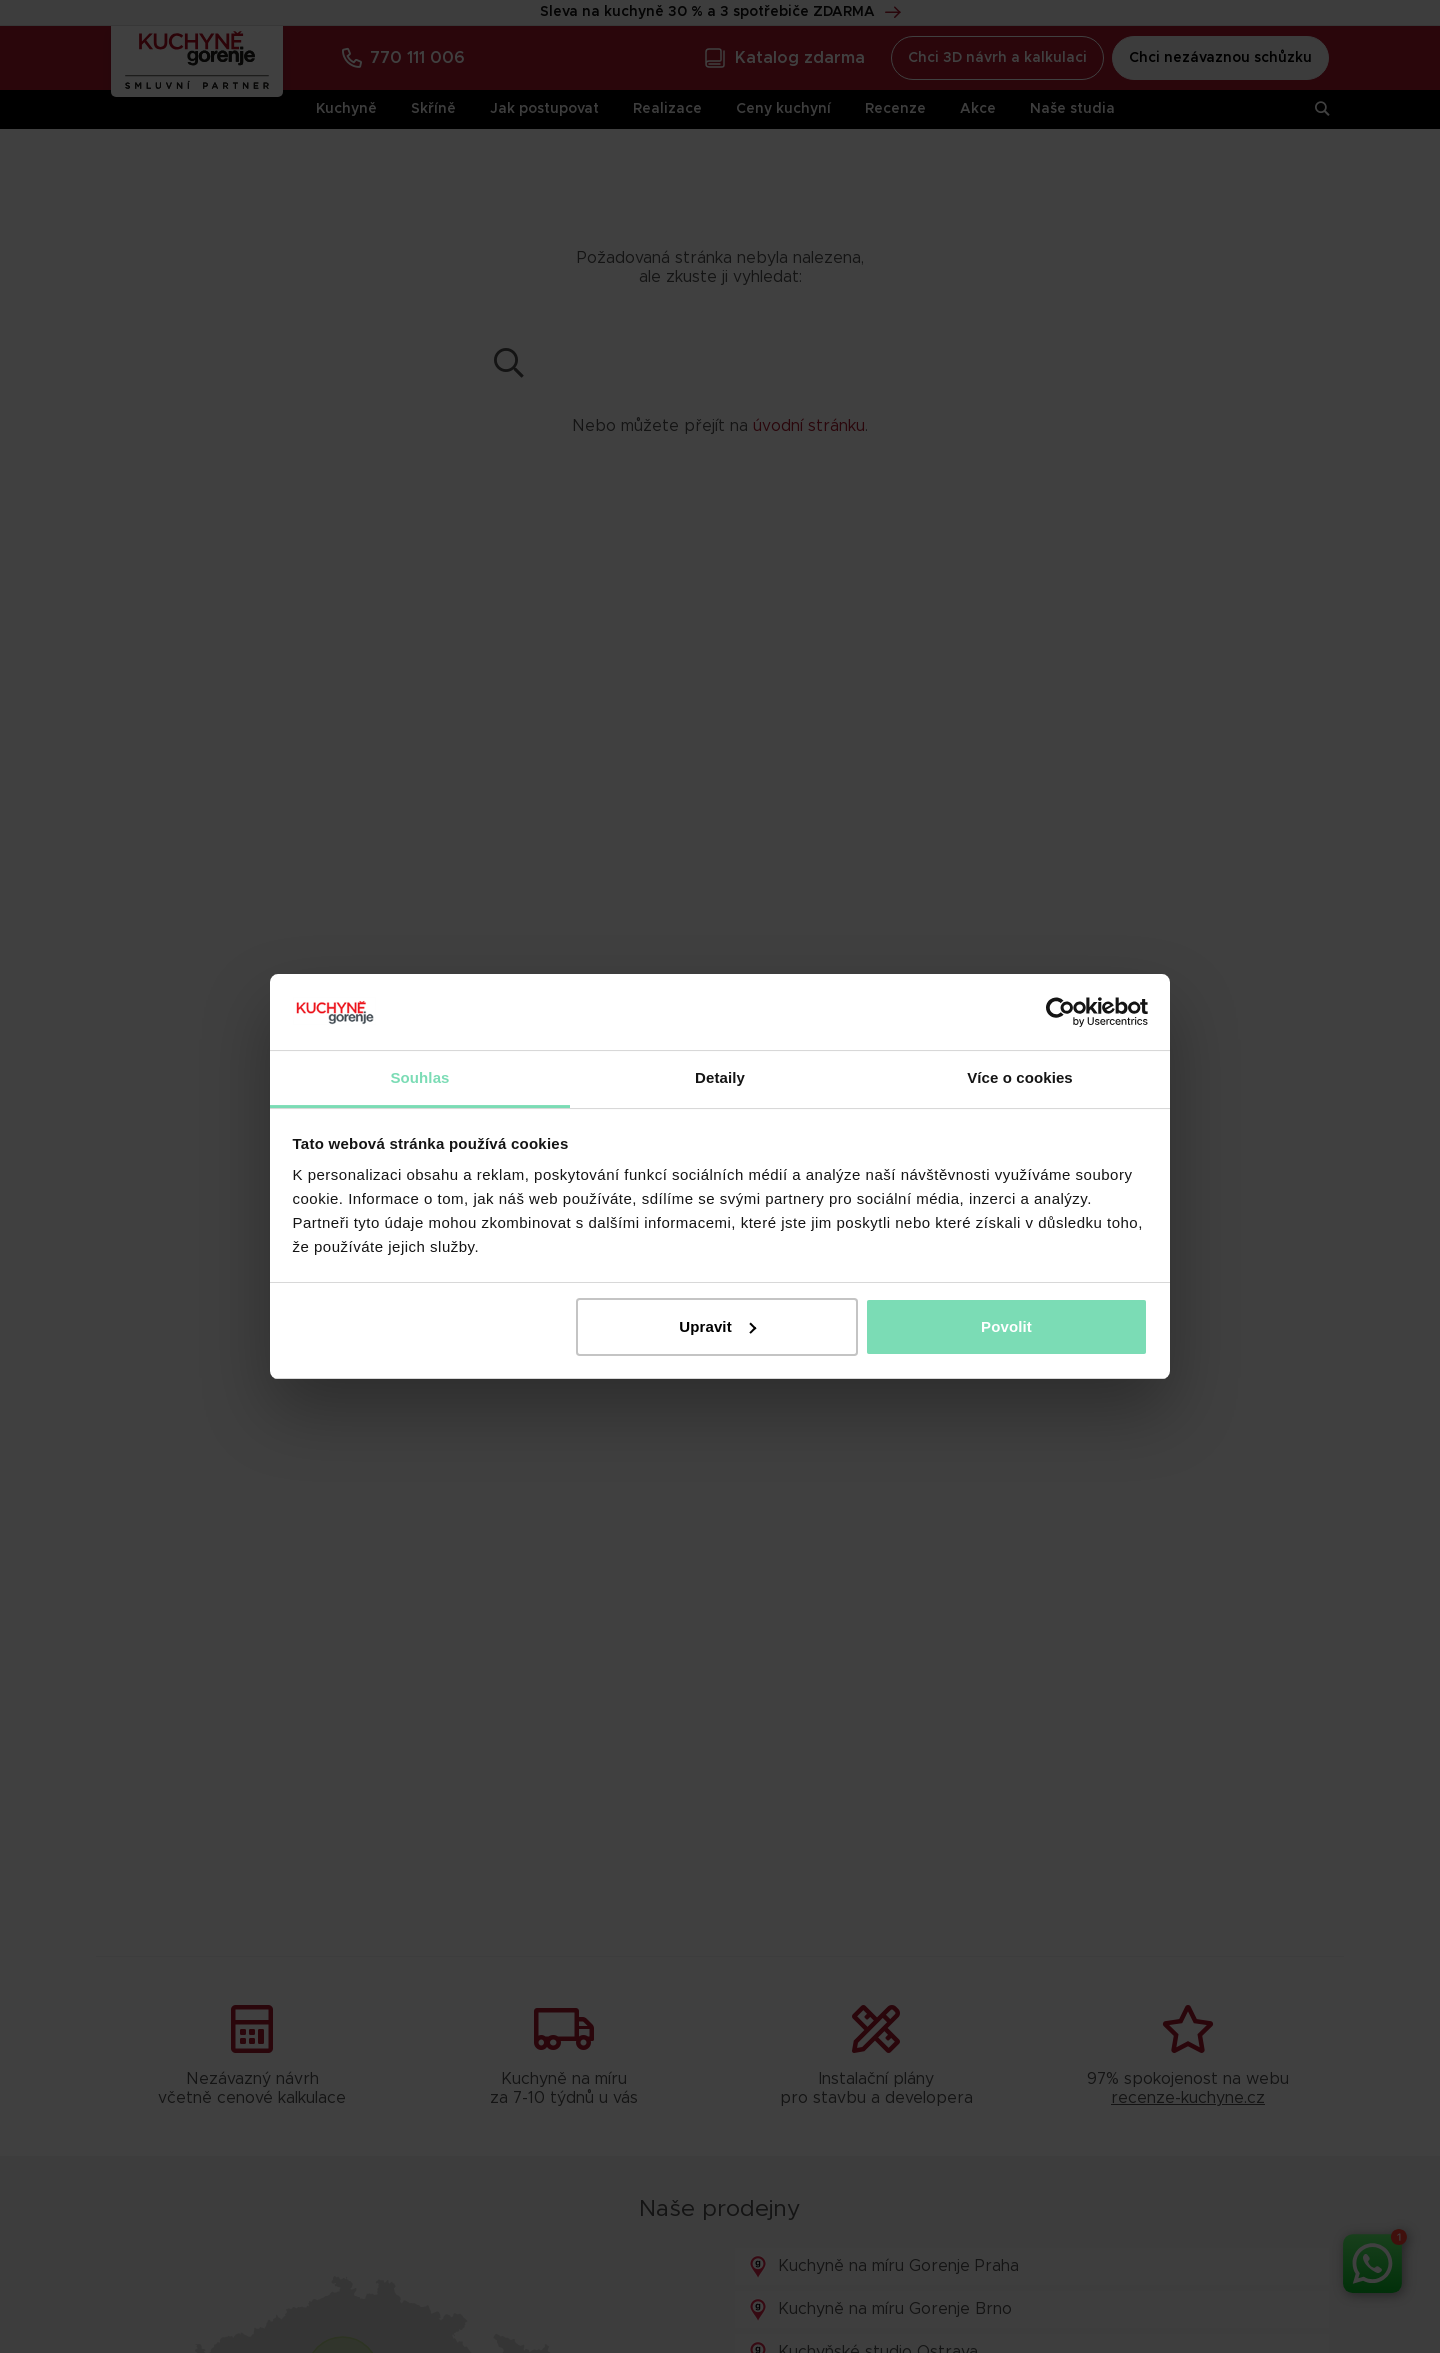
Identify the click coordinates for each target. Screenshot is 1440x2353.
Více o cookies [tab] (1020, 1077)
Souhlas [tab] (419, 1077)
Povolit (1006, 1326)
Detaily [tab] (720, 1077)
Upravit (717, 1326)
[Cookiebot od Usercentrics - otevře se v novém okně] (1060, 1012)
